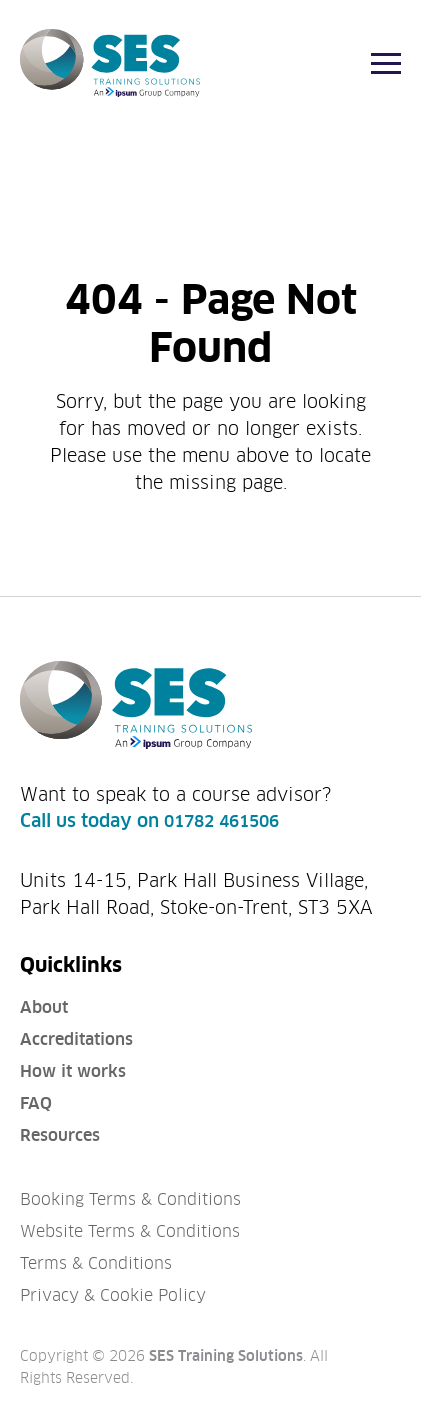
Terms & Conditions (96, 1263)
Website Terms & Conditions (130, 1231)
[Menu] (386, 63)
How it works (73, 1071)
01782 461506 (221, 821)
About (44, 1007)
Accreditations (76, 1039)
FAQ (36, 1103)
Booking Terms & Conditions (130, 1199)
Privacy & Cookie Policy (113, 1295)
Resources (60, 1135)
